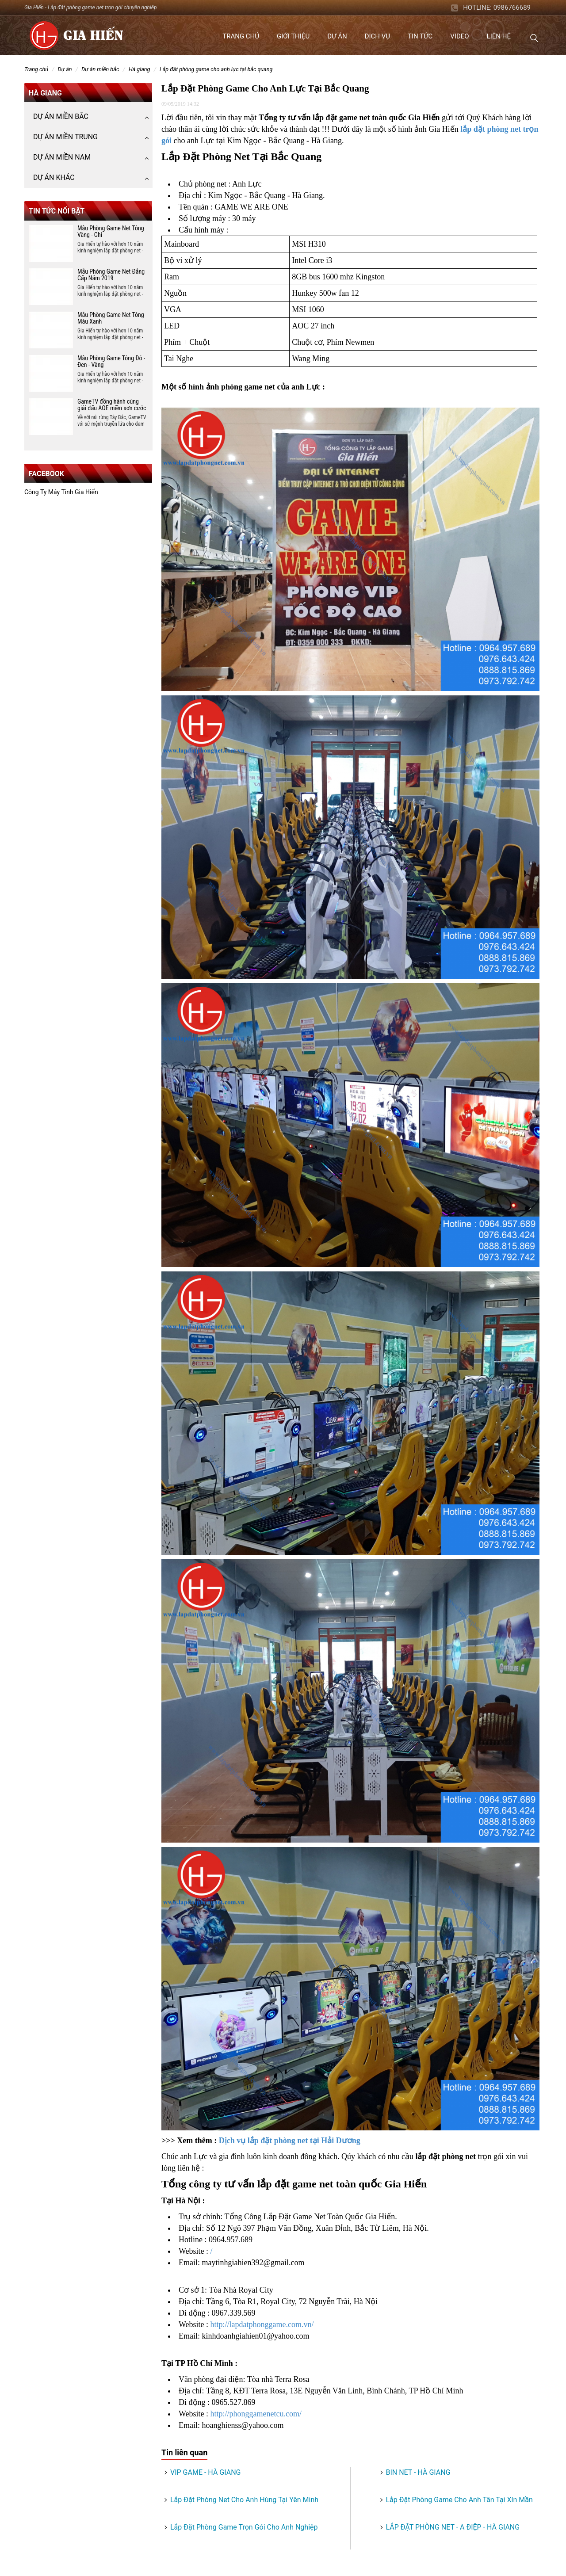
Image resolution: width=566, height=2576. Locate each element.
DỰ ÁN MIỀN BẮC (100, 69)
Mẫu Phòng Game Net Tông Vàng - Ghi (110, 231)
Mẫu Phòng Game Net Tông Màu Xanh (110, 318)
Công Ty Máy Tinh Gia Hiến (61, 492)
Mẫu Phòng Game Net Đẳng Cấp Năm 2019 (111, 275)
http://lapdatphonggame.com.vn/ (262, 2324)
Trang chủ (240, 36)
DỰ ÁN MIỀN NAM (62, 157)
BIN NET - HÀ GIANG (418, 2472)
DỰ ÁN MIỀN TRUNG (65, 137)
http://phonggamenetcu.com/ (256, 2413)
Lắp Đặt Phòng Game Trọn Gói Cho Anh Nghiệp (244, 2527)
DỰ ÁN (65, 69)
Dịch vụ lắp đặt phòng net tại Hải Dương (289, 2140)
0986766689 (512, 7)
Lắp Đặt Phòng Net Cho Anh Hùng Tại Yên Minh (244, 2500)
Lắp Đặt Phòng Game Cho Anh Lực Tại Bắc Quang (216, 69)
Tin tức (420, 36)
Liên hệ (499, 36)
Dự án (337, 36)
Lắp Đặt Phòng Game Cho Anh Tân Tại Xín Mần (459, 2500)
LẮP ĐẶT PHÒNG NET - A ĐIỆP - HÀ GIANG (453, 2527)
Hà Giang (139, 69)
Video (459, 36)
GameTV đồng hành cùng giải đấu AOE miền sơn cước (111, 405)
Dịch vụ (377, 36)
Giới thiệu (293, 36)
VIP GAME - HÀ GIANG (205, 2472)
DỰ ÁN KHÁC (54, 177)
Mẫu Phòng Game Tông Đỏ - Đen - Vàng (111, 361)
